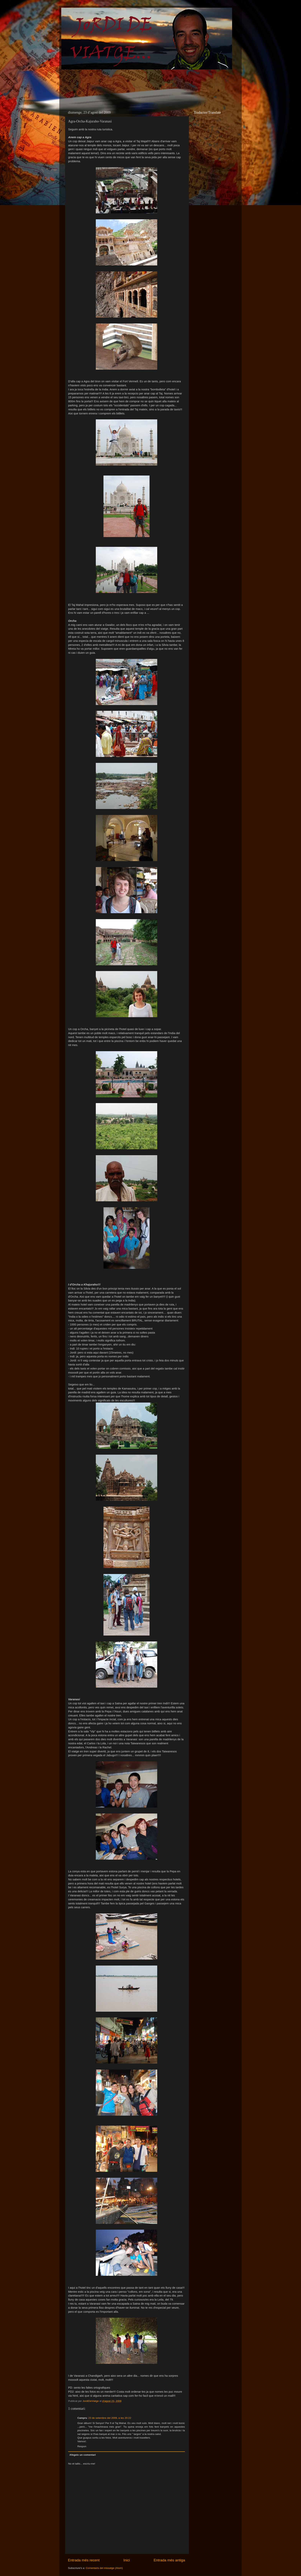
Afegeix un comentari (82, 2454)
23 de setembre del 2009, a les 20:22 (109, 2417)
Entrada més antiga (169, 2560)
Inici (126, 2560)
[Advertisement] (134, 83)
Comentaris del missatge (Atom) (104, 2568)
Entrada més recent (84, 2560)
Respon (81, 2446)
